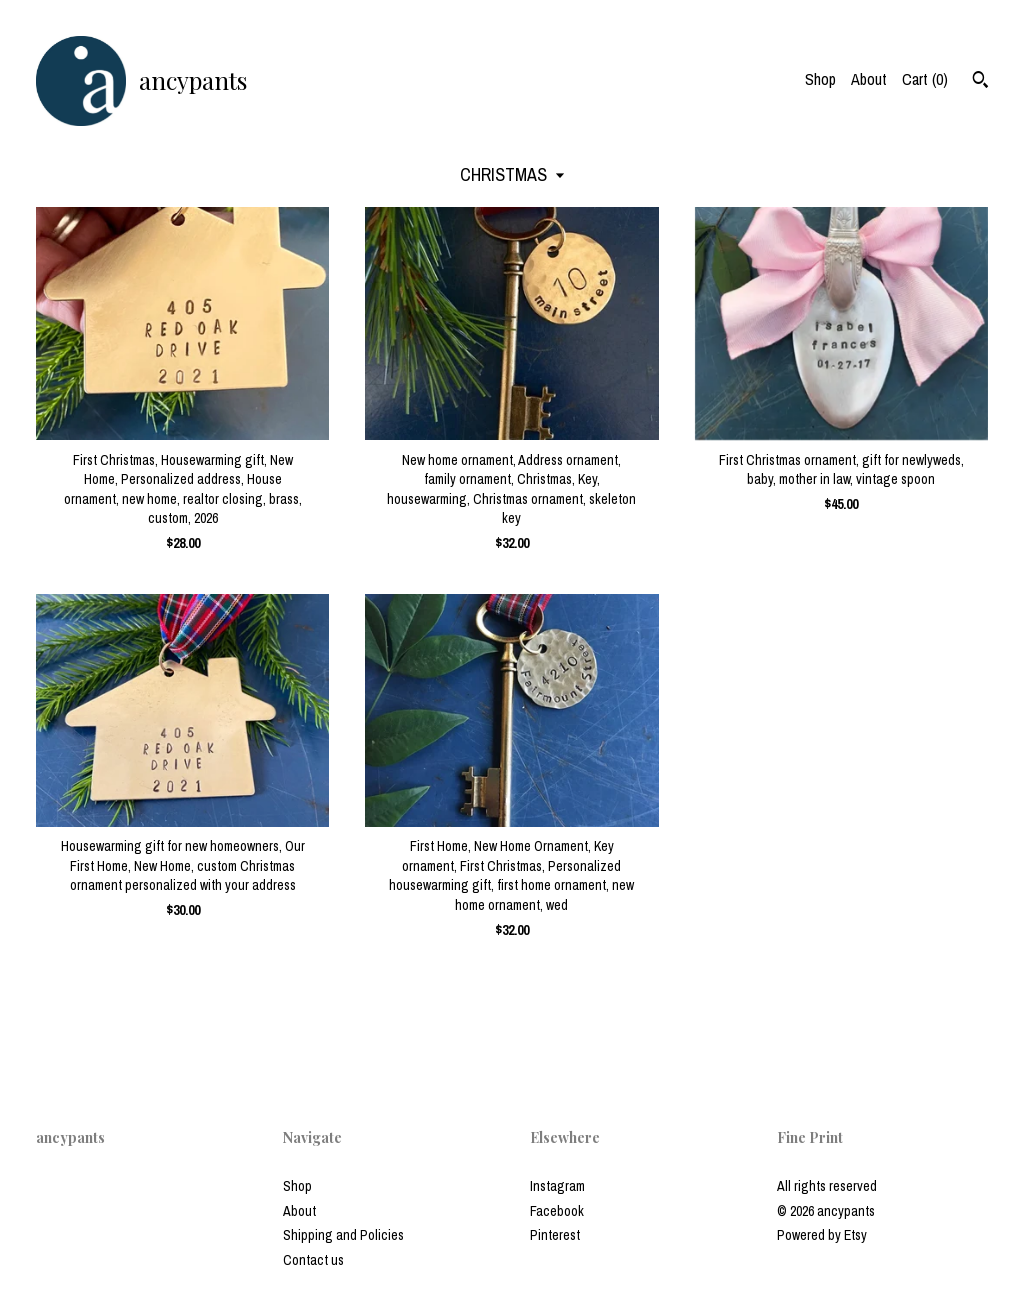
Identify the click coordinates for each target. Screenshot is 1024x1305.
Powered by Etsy (822, 1235)
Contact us (313, 1260)
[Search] (980, 82)
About (869, 79)
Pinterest (555, 1235)
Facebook (557, 1211)
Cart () (925, 79)
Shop (820, 79)
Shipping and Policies (343, 1235)
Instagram (557, 1186)
